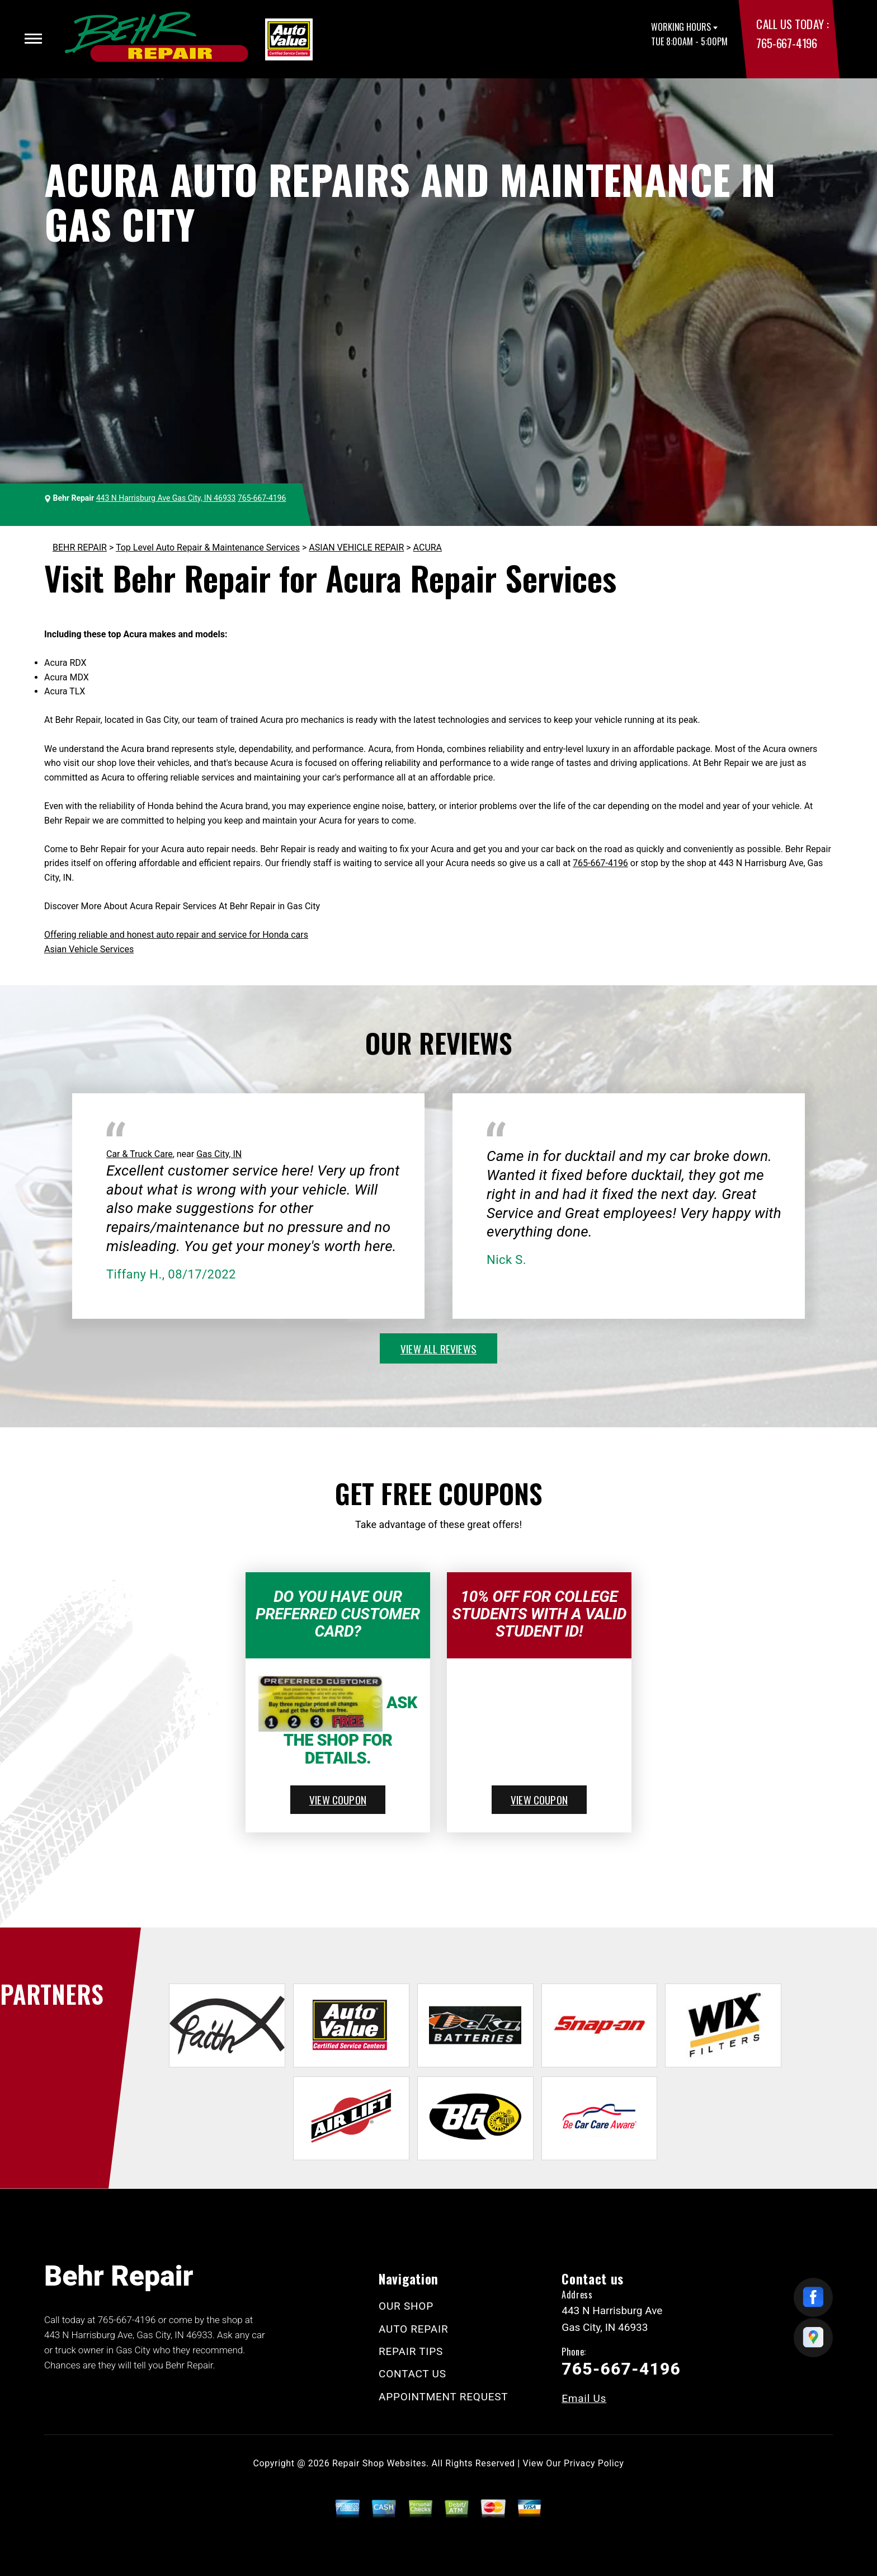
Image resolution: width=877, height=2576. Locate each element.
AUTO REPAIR (413, 2329)
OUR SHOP (406, 2306)
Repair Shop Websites (379, 2463)
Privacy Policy (594, 2463)
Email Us (584, 2398)
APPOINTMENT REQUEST (443, 2396)
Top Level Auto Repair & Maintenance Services (208, 547)
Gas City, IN (219, 1154)
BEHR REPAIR (80, 547)
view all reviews (438, 1348)
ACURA (427, 547)
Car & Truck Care (139, 1154)
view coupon (337, 1799)
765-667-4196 (786, 42)
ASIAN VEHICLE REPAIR (356, 547)
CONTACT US (412, 2373)
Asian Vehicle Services (89, 949)
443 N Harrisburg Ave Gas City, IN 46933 (166, 497)
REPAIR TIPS (411, 2351)
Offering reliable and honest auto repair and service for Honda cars (176, 934)
